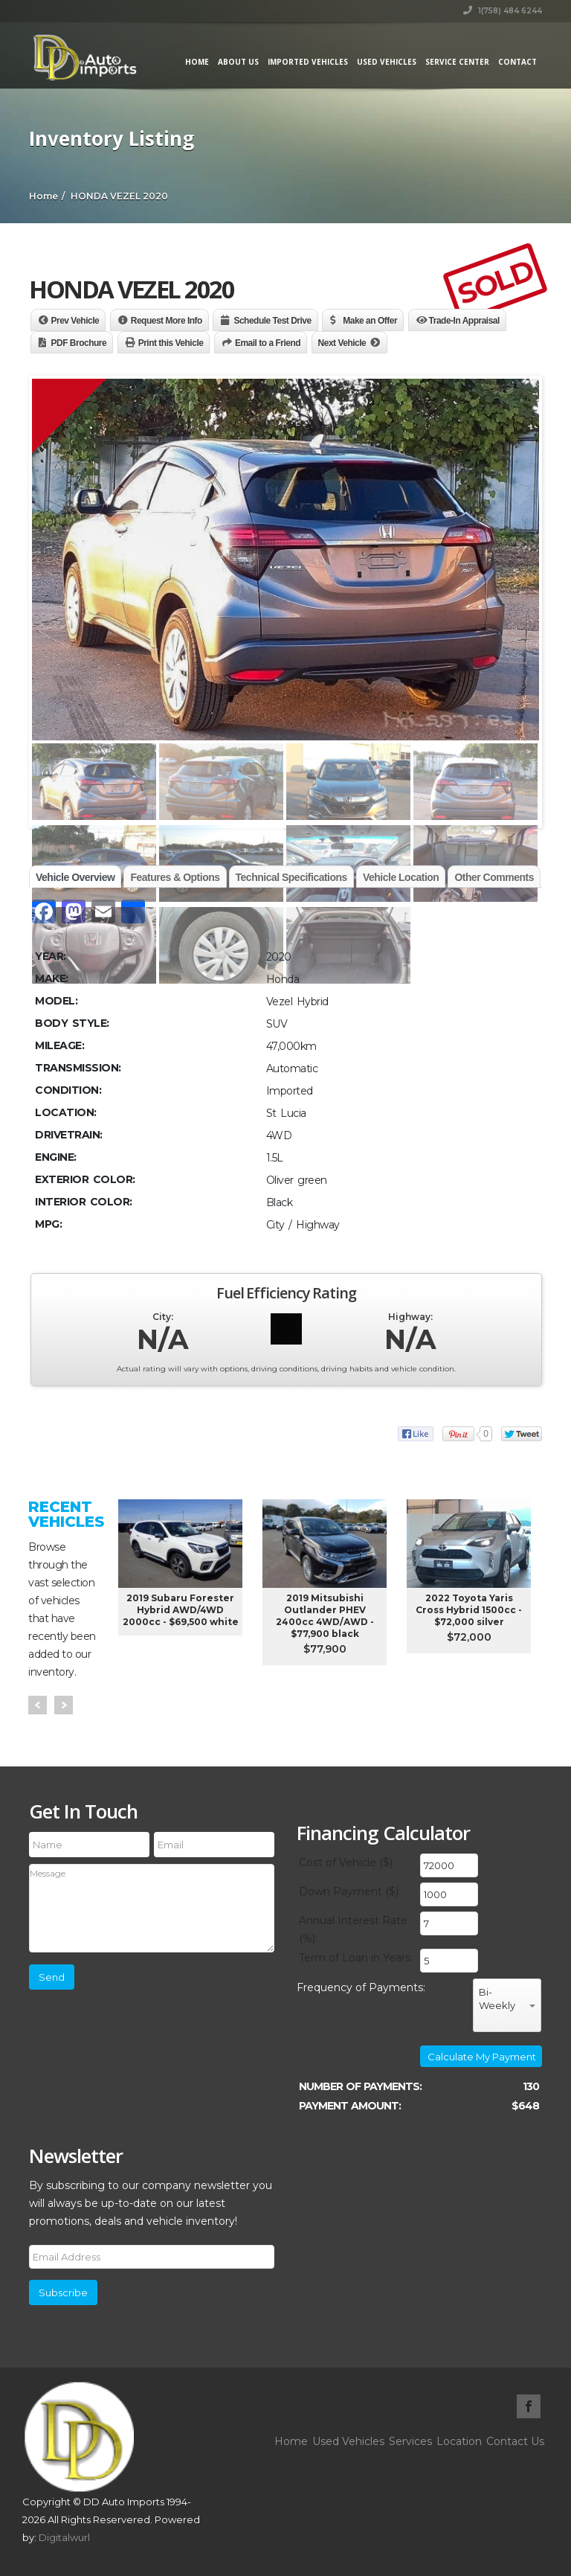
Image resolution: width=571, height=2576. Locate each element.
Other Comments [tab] (494, 877)
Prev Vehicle (75, 320)
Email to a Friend (267, 343)
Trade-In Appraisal (464, 320)
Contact (517, 62)
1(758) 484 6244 (502, 11)
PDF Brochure (79, 343)
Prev (37, 1705)
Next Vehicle (342, 343)
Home (197, 62)
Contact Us (515, 2441)
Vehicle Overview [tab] (75, 877)
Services (410, 2441)
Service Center (457, 62)
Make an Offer (370, 320)
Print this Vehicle (171, 343)
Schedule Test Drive (272, 320)
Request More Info (166, 320)
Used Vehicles (386, 62)
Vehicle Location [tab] (401, 877)
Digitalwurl (64, 2537)
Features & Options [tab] (174, 877)
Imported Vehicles (308, 62)
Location (459, 2441)
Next (63, 1705)
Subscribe (63, 2292)
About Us (238, 62)
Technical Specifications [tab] (291, 877)
